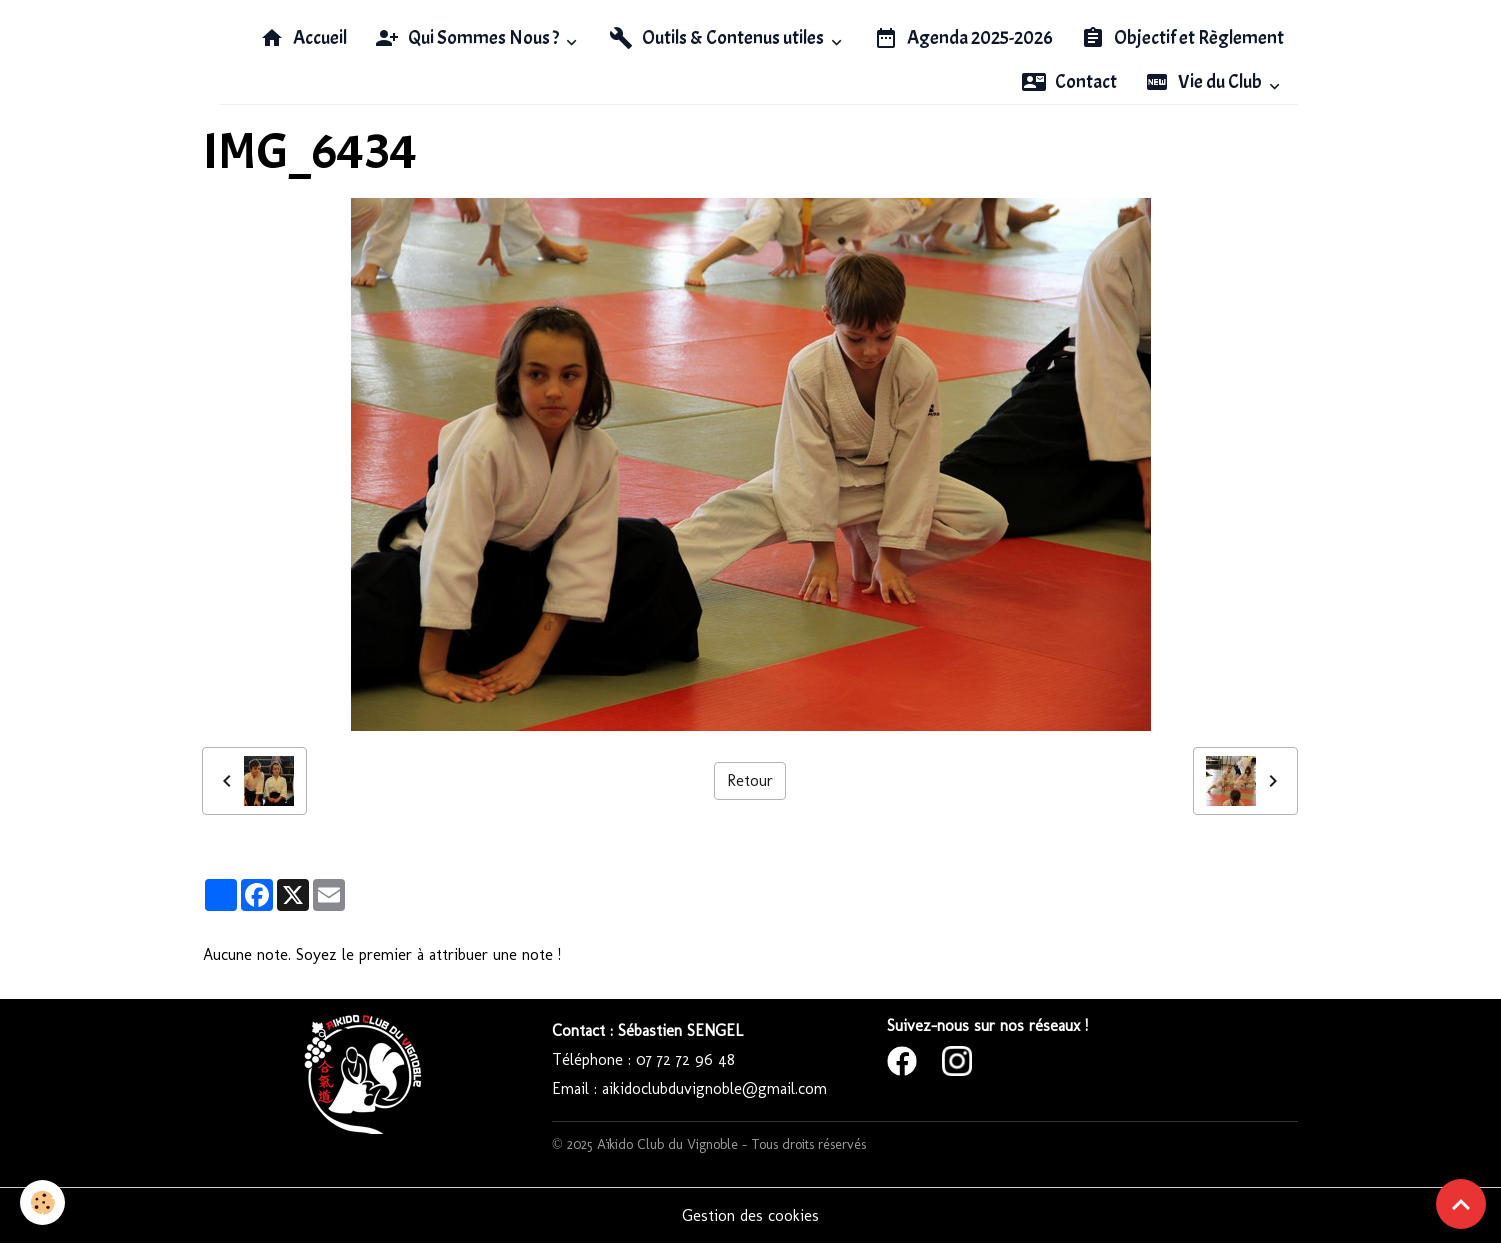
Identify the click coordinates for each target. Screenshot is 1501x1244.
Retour (750, 780)
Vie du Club (1205, 82)
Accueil (303, 38)
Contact (1069, 82)
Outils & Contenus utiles (718, 38)
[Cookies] (42, 1202)
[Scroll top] (1461, 1204)
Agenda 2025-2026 (963, 38)
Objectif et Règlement (1182, 38)
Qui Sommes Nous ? (468, 38)
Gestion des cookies (750, 1215)
